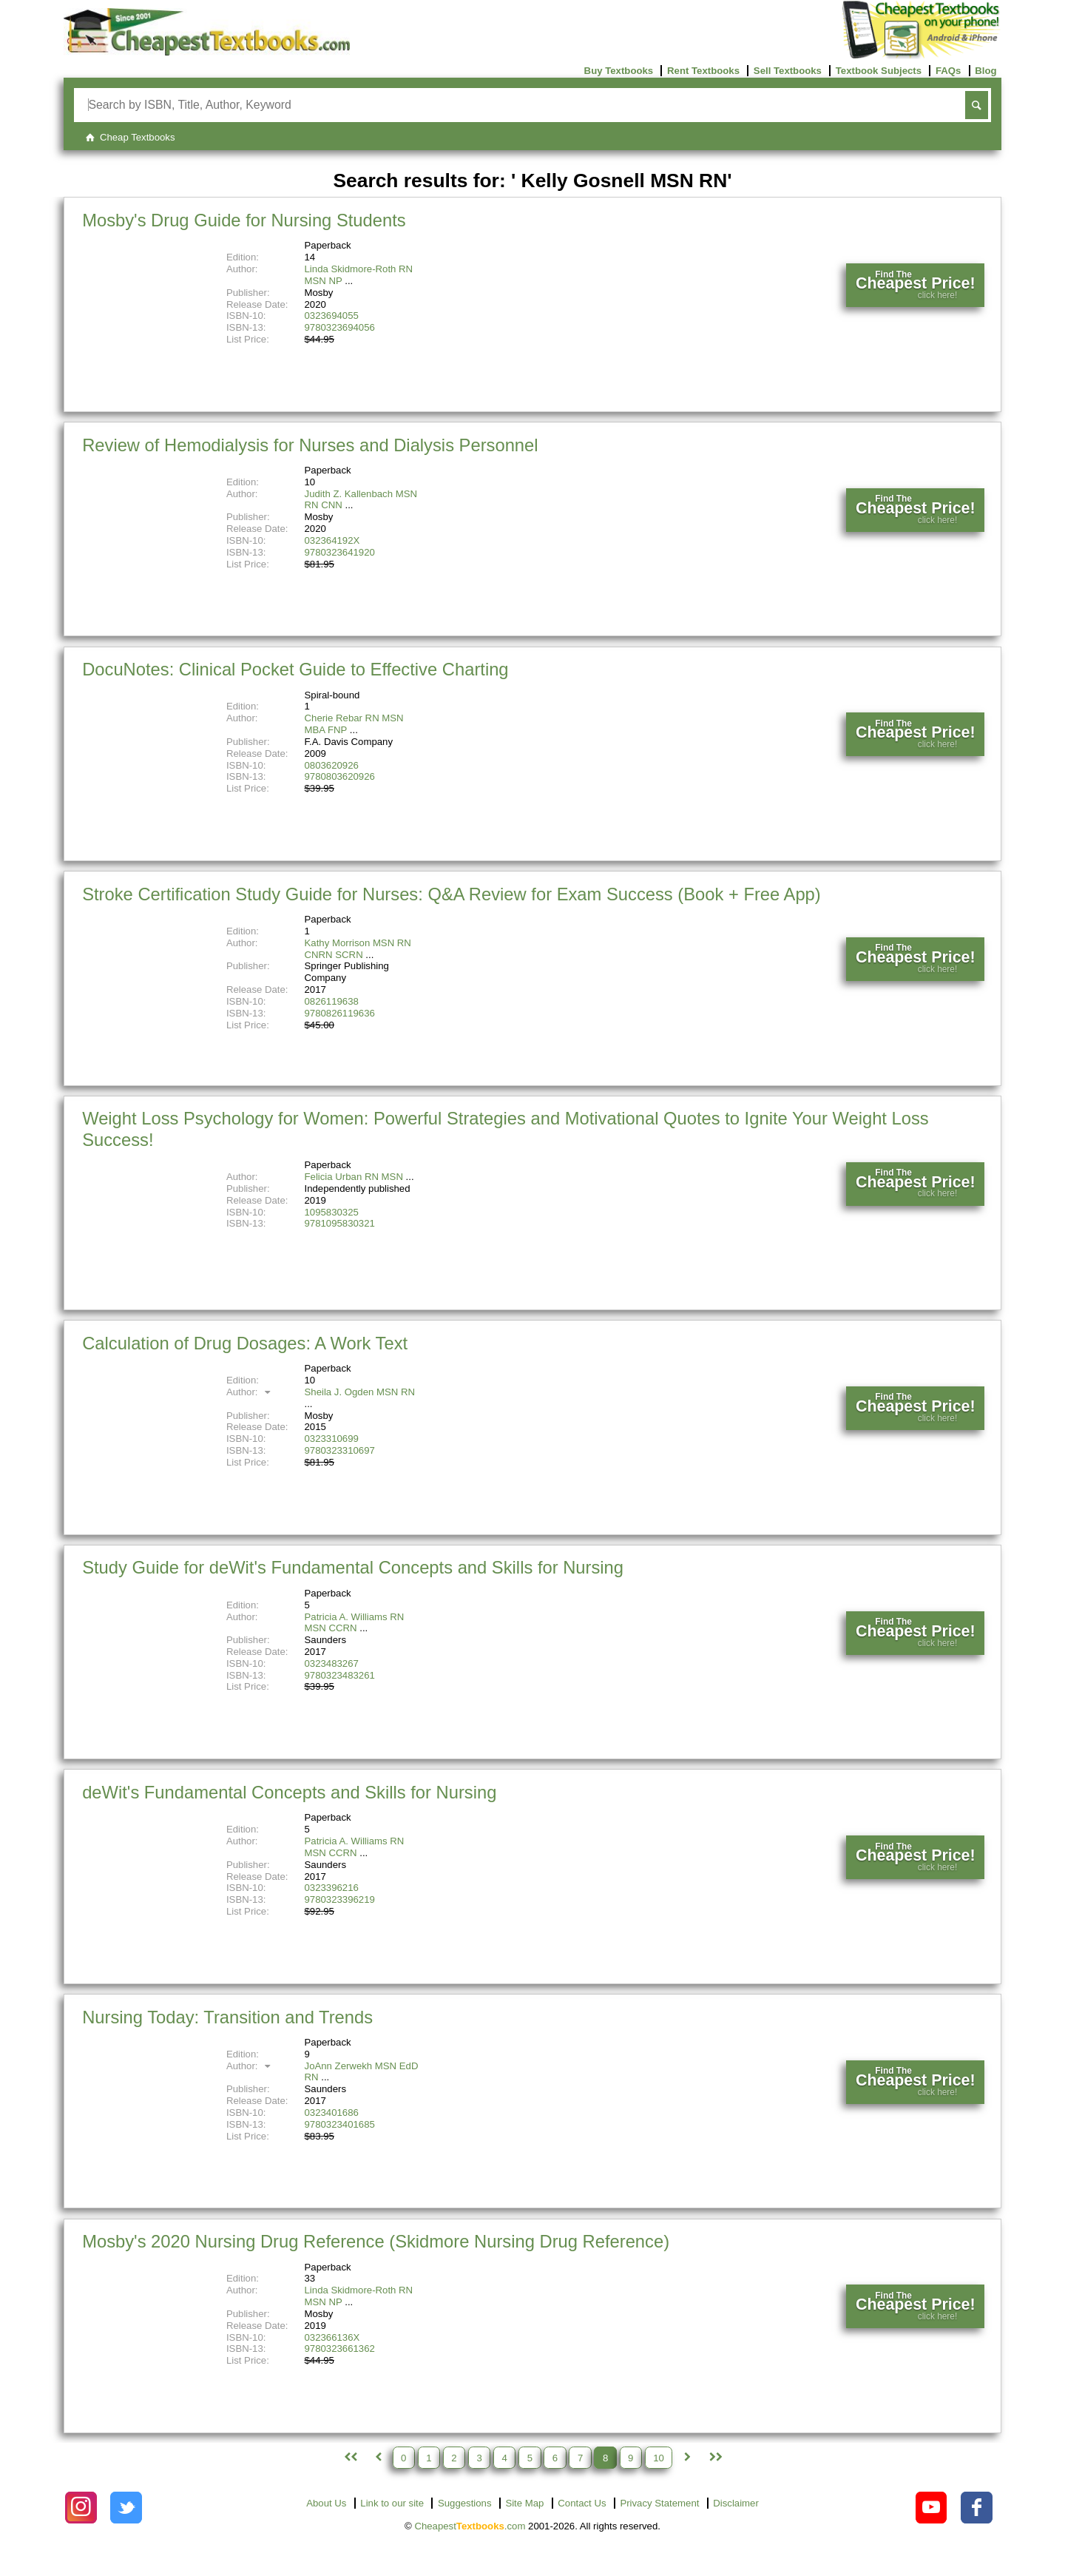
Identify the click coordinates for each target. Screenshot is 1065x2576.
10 (658, 2457)
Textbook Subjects (879, 70)
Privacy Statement (659, 2503)
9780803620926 (340, 776)
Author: (250, 1391)
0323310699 (332, 1438)
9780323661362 (340, 2348)
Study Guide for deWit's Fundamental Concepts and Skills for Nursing (352, 1567)
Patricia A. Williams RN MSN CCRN (355, 1622)
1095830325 (332, 1212)
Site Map (524, 2503)
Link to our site (392, 2503)
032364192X (332, 540)
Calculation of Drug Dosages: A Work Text (245, 1343)
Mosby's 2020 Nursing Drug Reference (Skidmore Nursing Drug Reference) (375, 2241)
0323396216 (332, 1887)
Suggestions (465, 2503)
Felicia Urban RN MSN (354, 1176)
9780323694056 (340, 327)
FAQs (948, 70)
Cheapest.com (469, 2526)
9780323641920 (340, 552)
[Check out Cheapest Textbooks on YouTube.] (931, 2507)
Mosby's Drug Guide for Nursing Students (244, 220)
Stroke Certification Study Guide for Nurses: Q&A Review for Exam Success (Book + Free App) (451, 894)
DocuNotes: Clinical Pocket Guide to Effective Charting (295, 669)
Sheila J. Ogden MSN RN (360, 1391)
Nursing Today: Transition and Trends (227, 2017)
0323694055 (332, 315)
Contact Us (582, 2503)
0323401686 (332, 2112)
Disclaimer (736, 2503)
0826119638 (332, 1001)
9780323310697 (340, 1450)
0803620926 (332, 765)
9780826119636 (340, 1013)
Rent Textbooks (703, 70)
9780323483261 (340, 1675)
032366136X (332, 2337)
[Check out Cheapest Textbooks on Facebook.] (977, 2507)
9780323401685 (340, 2124)
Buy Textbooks (619, 70)
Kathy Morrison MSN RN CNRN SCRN (358, 948)
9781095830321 (340, 1223)
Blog (985, 70)
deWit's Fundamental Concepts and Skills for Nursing (289, 1792)
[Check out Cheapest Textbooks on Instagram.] (81, 2507)
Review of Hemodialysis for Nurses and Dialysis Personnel (310, 445)
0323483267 (332, 1663)
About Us (326, 2503)
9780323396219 (340, 1899)
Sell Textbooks (788, 70)
